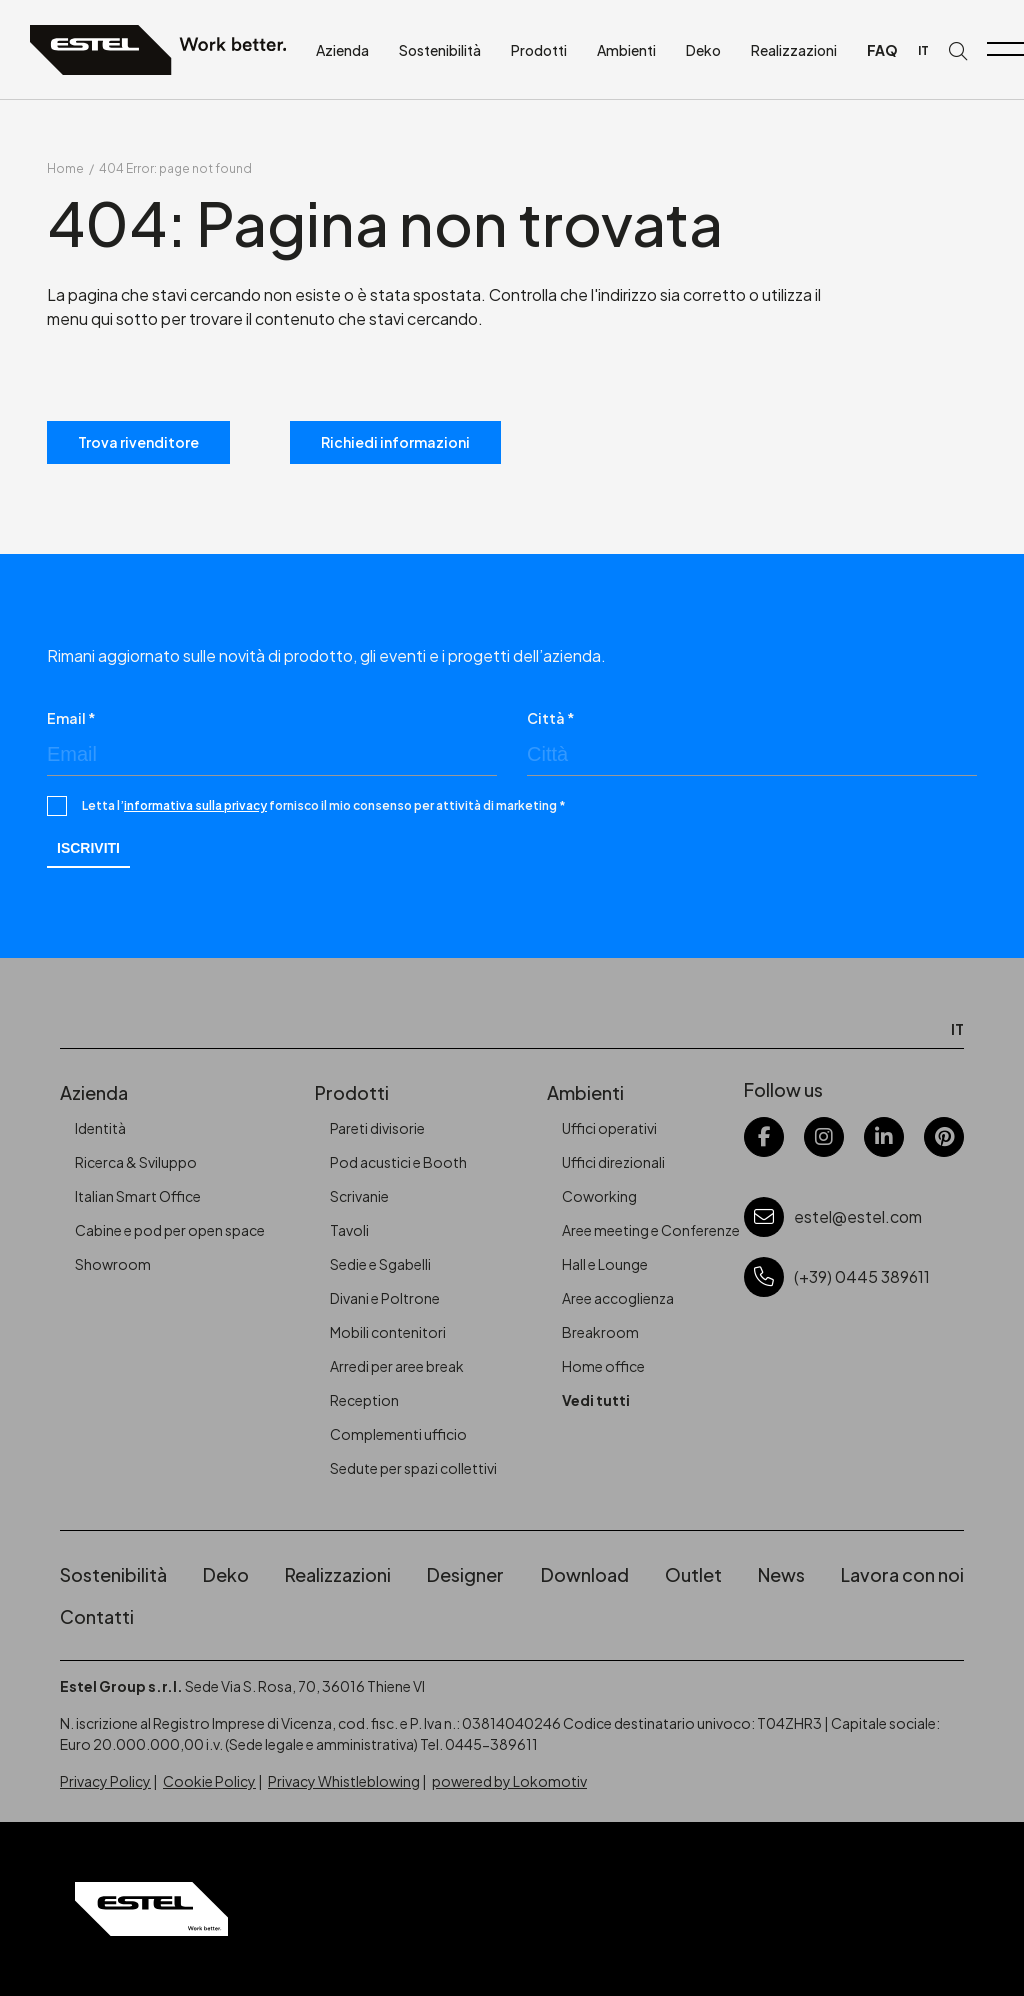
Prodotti (539, 50)
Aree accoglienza (618, 1298)
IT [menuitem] (923, 50)
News (781, 1574)
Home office (603, 1366)
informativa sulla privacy (195, 805)
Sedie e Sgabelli (380, 1264)
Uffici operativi (609, 1128)
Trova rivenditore (138, 442)
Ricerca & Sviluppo (136, 1162)
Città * (551, 718)
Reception (364, 1400)
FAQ (882, 50)
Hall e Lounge (605, 1264)
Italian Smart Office (138, 1196)
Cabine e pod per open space (170, 1230)
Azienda (342, 50)
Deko (703, 50)
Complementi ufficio (398, 1434)
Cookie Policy (209, 1781)
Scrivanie (359, 1196)
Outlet (693, 1574)
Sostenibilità (440, 50)
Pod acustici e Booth (398, 1162)
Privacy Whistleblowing (344, 1781)
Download (585, 1574)
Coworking (599, 1196)
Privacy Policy (105, 1781)
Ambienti (626, 50)
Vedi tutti (596, 1400)
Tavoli (349, 1230)
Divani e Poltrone (385, 1298)
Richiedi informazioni (395, 442)
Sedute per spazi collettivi (413, 1468)
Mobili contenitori (388, 1332)
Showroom (113, 1264)
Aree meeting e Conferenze (651, 1230)
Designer (465, 1574)
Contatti (97, 1616)
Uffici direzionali (613, 1162)
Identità (100, 1128)
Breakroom (600, 1332)
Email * (71, 718)
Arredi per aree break (397, 1366)
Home (65, 168)
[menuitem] (923, 50)
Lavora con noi (902, 1574)
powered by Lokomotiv (509, 1781)
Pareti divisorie (377, 1128)
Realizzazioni (794, 50)
